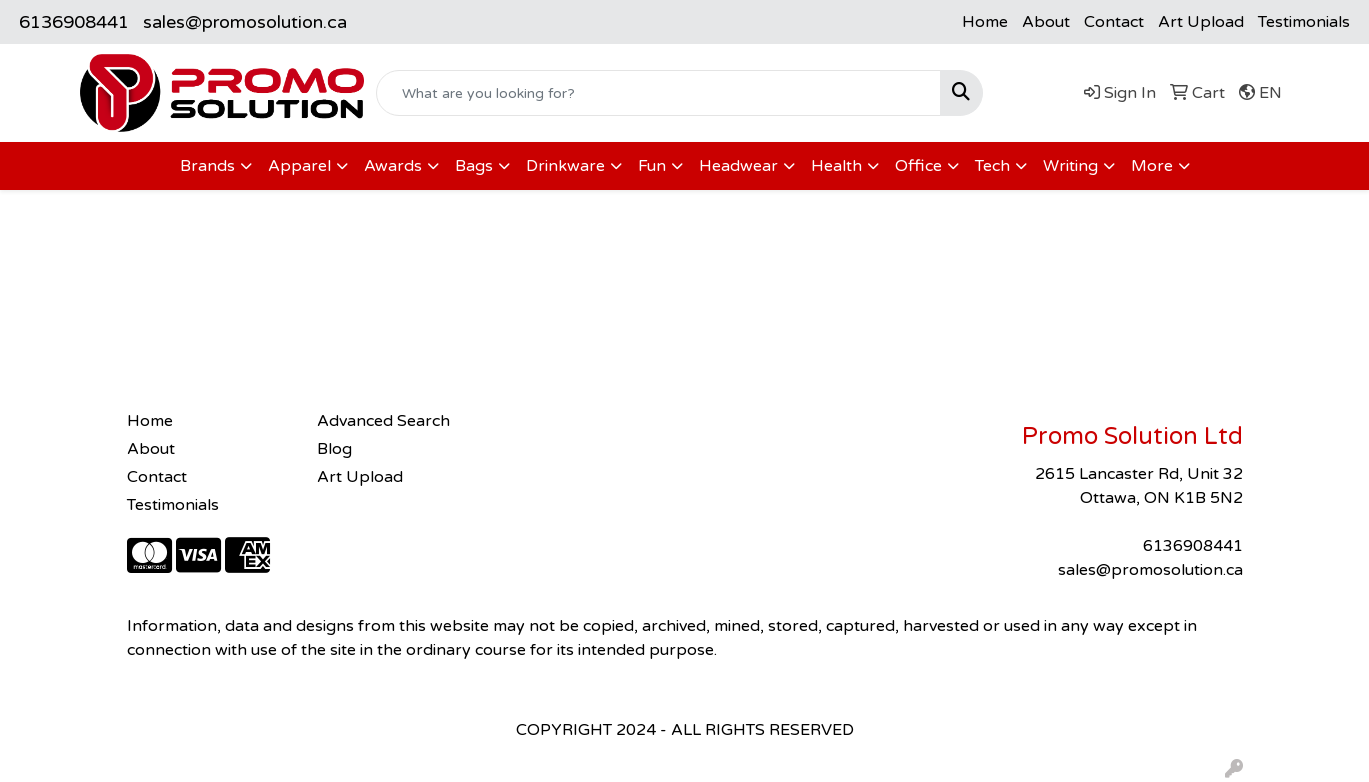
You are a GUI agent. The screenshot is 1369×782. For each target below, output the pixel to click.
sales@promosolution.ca (245, 22)
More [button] (1152, 166)
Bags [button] (474, 166)
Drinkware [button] (565, 166)
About (1046, 22)
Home (985, 22)
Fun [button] (652, 166)
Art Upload (1201, 22)
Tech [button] (992, 166)
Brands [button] (207, 166)
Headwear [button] (738, 166)
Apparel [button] (299, 166)
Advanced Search (383, 421)
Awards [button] (393, 166)
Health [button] (836, 166)
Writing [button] (1070, 166)
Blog (334, 449)
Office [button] (918, 166)
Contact (1114, 22)
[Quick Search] (658, 93)
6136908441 (74, 22)
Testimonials (1304, 22)
